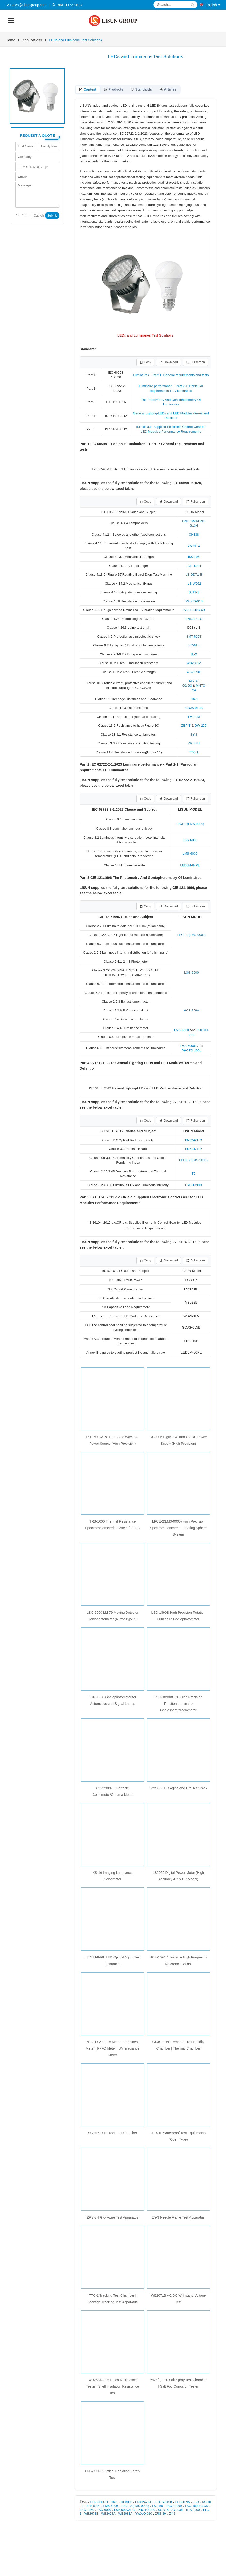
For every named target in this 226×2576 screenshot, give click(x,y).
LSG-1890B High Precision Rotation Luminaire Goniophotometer (178, 1616)
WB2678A (108, 2513)
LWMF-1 (194, 545)
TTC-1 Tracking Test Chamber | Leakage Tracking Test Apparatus (112, 2299)
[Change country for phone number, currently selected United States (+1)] (20, 166)
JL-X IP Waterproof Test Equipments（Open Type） (178, 2136)
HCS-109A (191, 1010)
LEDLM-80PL (91, 2506)
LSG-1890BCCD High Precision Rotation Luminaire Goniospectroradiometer (178, 1703)
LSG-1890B (193, 1185)
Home (10, 40)
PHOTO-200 (146, 2510)
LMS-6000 (190, 853)
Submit (52, 215)
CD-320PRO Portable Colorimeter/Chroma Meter (113, 1791)
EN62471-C (194, 619)
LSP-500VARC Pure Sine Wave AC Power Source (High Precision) (112, 1440)
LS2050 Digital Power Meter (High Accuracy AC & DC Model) (178, 1876)
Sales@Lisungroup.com (28, 5)
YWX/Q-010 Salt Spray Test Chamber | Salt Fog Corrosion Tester (178, 2383)
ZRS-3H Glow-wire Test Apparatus (112, 2217)
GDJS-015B (163, 2502)
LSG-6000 (190, 840)
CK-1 (194, 699)
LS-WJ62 (194, 583)
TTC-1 (194, 752)
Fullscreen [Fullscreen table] (195, 362)
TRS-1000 (193, 2510)
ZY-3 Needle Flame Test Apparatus (178, 2217)
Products (113, 89)
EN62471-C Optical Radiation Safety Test (112, 2474)
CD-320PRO (99, 2502)
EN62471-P (193, 1149)
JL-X (194, 654)
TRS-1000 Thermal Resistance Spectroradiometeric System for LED (112, 1524)
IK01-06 (194, 557)
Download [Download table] (168, 362)
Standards (141, 89)
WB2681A (194, 663)
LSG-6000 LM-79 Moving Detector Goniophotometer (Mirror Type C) (112, 1616)
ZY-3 (194, 734)
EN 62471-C (144, 2502)
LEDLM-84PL (190, 865)
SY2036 (177, 2510)
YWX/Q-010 (194, 601)
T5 (193, 1173)
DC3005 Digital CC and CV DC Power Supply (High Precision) (178, 1440)
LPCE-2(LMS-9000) (190, 824)
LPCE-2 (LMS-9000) (135, 2506)
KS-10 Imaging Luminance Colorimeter (112, 1876)
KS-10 (206, 2502)
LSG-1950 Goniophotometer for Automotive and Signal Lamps (112, 1700)
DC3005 (126, 2502)
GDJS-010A (194, 708)
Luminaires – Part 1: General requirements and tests (171, 375)
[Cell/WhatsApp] (37, 166)
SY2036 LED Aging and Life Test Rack (178, 1788)
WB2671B (91, 2513)
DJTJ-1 (194, 592)
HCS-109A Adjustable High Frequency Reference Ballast (178, 1960)
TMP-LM (194, 717)
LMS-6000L (188, 1046)
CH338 (194, 534)
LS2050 (157, 2506)
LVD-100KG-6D (194, 610)
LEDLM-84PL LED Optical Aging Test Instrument (112, 1960)
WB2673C (194, 672)
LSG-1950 (87, 2510)
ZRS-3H (194, 743)
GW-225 (201, 725)
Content (87, 89)
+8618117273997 (69, 5)
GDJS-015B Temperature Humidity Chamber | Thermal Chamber (178, 2045)
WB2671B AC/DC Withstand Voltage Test (178, 2299)
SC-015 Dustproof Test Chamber (112, 2133)
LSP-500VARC (124, 2510)
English (208, 5)
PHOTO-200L (191, 1050)
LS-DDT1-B (194, 574)
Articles (167, 89)
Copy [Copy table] (145, 362)
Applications (32, 40)
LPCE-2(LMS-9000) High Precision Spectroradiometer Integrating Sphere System (178, 1527)
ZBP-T (186, 725)
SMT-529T (194, 566)
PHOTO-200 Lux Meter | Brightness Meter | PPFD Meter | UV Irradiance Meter (112, 2048)
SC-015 (194, 645)
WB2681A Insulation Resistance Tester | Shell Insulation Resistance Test (112, 2386)
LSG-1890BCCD (196, 2506)
